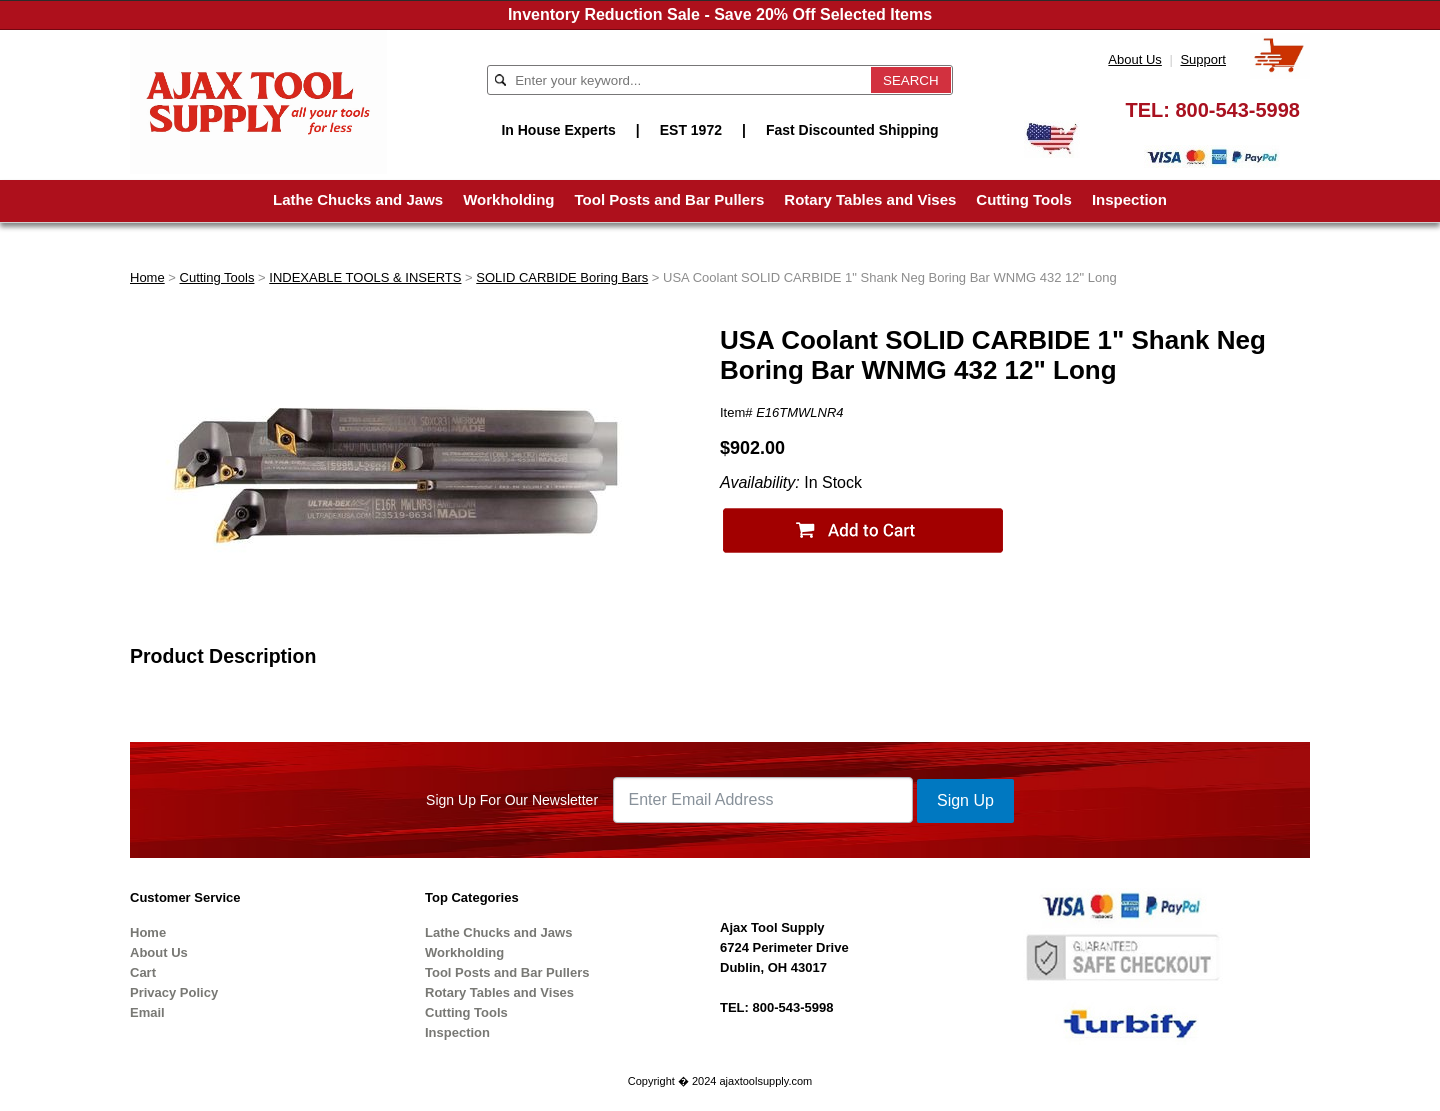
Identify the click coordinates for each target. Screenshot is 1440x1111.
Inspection (1129, 199)
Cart (143, 972)
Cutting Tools (1024, 199)
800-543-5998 (1237, 110)
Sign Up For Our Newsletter (512, 800)
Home (147, 277)
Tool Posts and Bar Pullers (670, 199)
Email (147, 1012)
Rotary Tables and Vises (870, 199)
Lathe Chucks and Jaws (358, 199)
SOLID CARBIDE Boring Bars (562, 277)
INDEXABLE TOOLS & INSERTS (365, 277)
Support (1203, 59)
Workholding (508, 199)
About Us (1134, 59)
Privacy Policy (174, 992)
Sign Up (965, 800)
